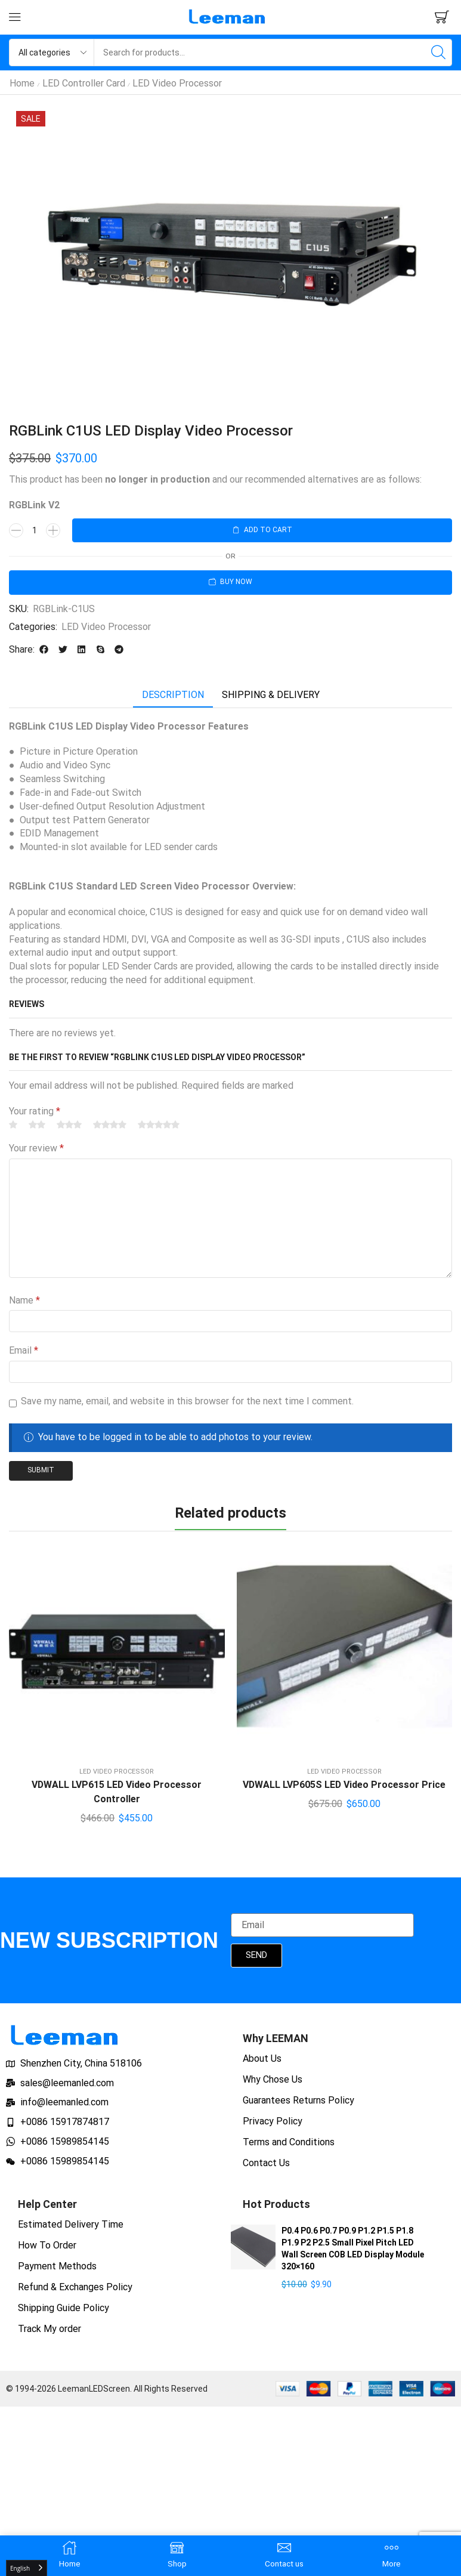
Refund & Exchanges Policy (75, 2287)
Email (23, 1350)
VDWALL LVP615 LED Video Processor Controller (117, 1792)
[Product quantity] (34, 530)
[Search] (438, 52)
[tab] (173, 695)
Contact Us (266, 2163)
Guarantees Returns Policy (298, 2100)
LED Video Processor (177, 83)
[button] (15, 17)
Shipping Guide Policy (63, 2308)
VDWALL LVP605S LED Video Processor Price (344, 1784)
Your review (36, 1148)
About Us (262, 2058)
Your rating (34, 1111)
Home (22, 83)
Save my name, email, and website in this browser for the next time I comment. (187, 1401)
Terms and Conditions (289, 2142)
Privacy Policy (272, 2121)
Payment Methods (57, 2266)
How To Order (47, 2245)
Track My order (49, 2328)
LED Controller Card (83, 83)
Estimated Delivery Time (70, 2224)
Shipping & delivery (271, 694)
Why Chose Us (272, 2079)
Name (24, 1300)
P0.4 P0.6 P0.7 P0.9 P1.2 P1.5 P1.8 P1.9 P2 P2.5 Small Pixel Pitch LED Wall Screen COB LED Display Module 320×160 (352, 2248)
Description (173, 694)
